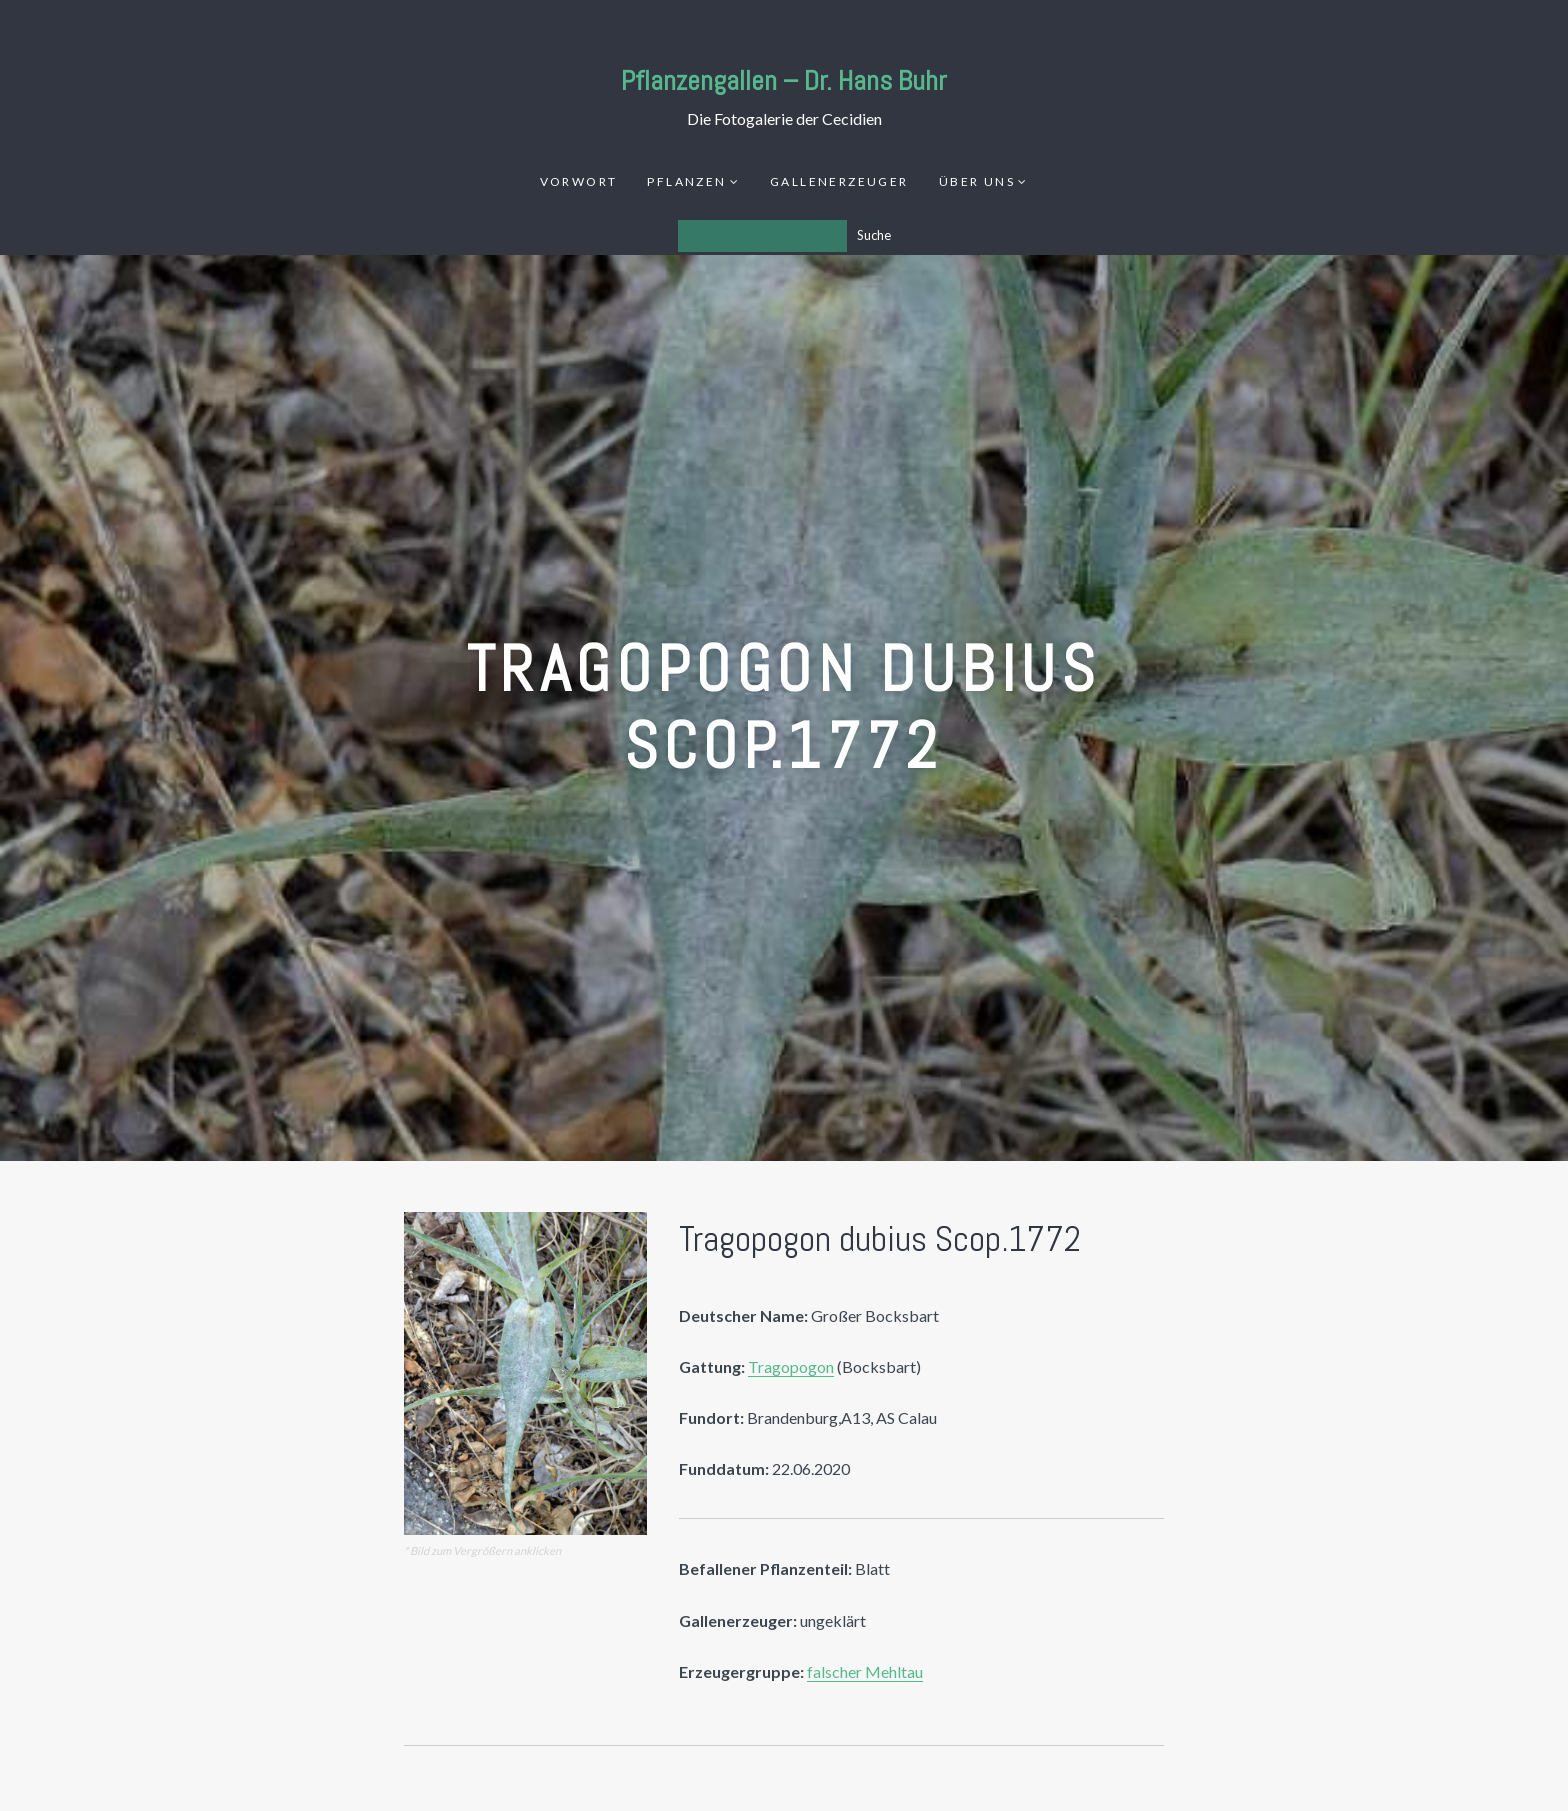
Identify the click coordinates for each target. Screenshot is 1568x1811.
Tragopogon (791, 1366)
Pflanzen (686, 181)
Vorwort (579, 181)
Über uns (977, 181)
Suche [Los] (874, 235)
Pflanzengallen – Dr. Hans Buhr (784, 80)
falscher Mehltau (865, 1671)
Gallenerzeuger (839, 181)
